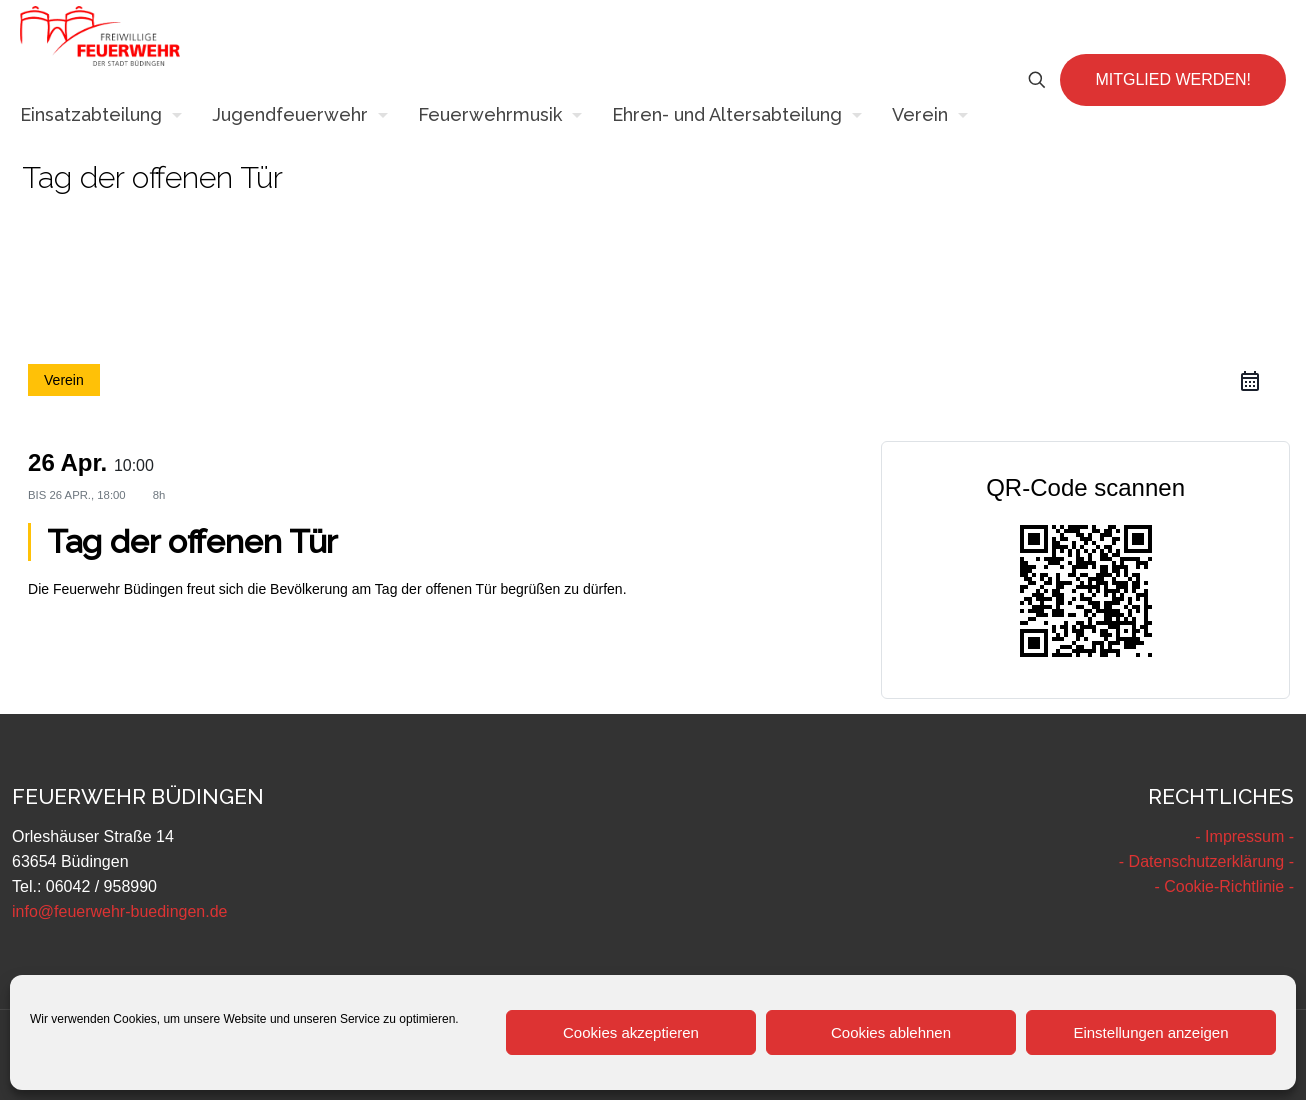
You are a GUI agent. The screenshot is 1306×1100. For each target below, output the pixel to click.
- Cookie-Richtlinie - (1224, 886)
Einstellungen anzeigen (1150, 1032)
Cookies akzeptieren (631, 1032)
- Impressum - (1244, 836)
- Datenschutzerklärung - (1206, 861)
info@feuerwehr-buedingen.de (120, 911)
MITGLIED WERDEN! (1173, 79)
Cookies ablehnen (891, 1032)
